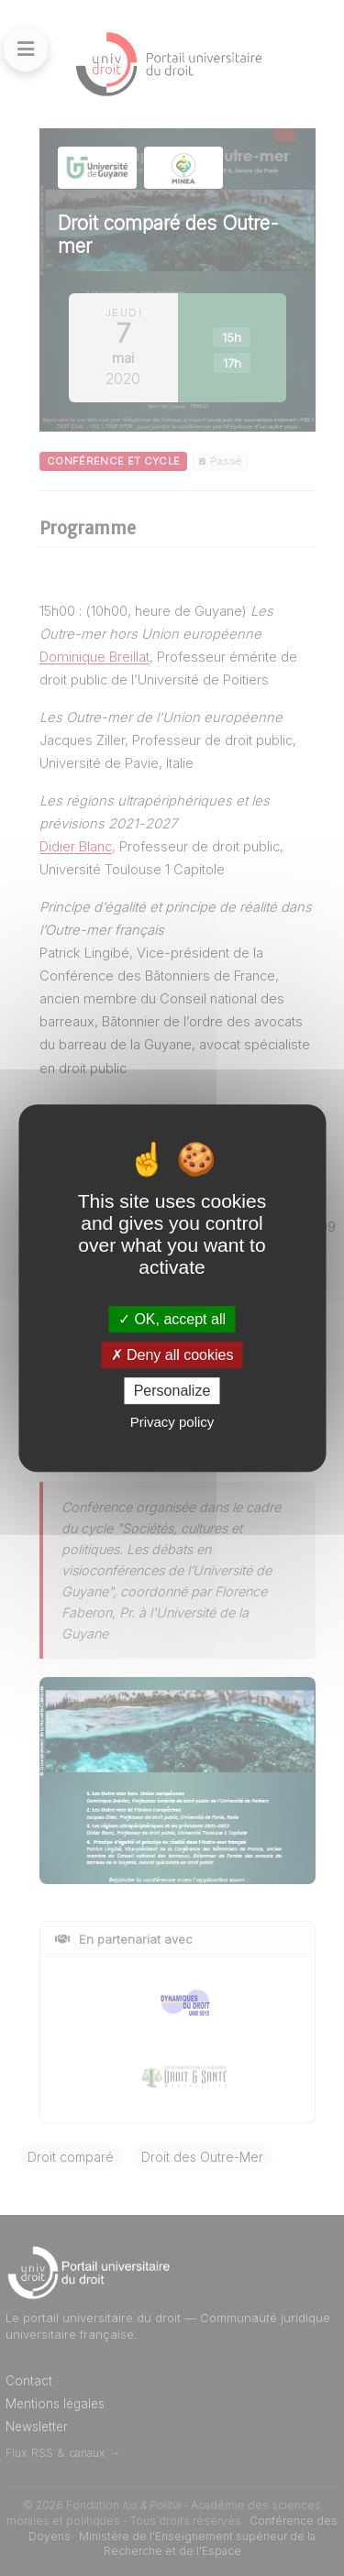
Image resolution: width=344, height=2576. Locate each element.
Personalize (172, 1390)
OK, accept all (172, 1319)
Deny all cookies (172, 1355)
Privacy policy (172, 1422)
